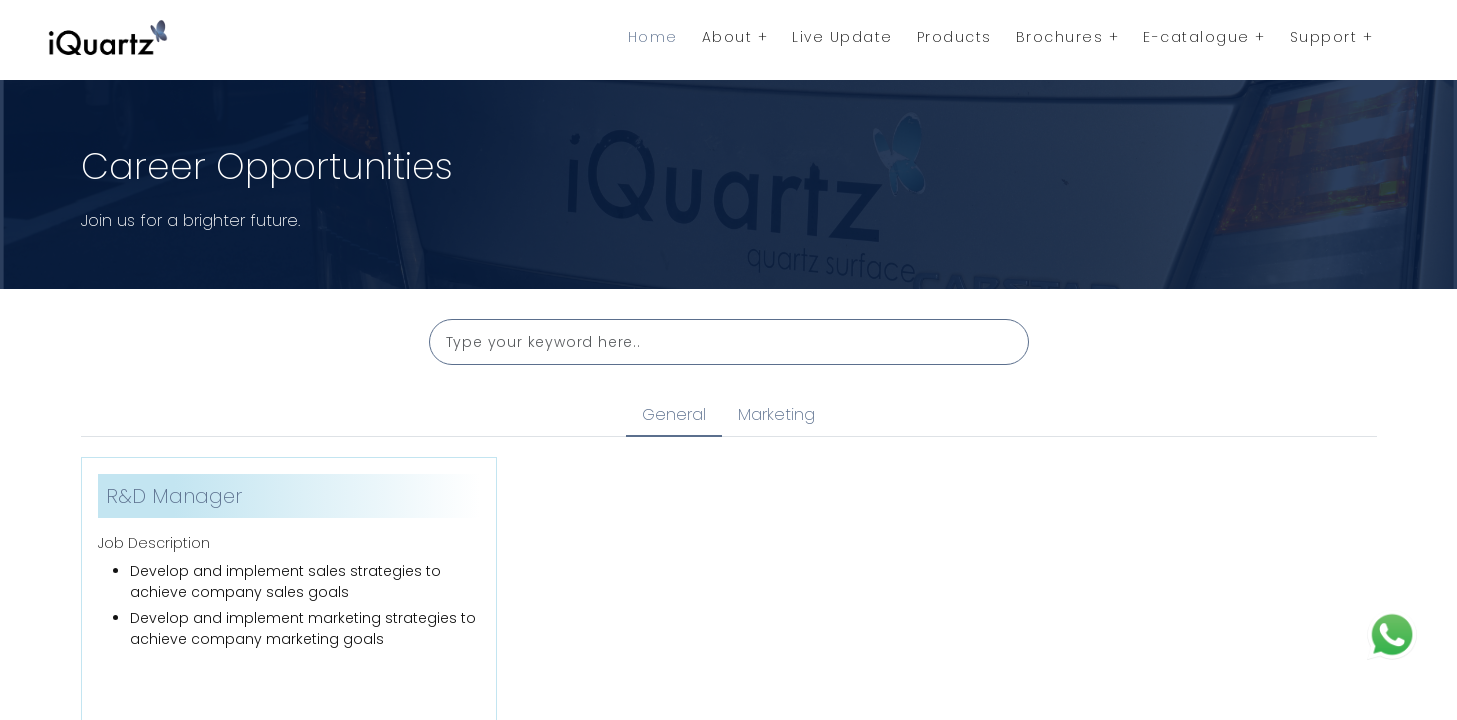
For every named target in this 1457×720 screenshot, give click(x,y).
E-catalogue (1204, 37)
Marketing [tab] (776, 414)
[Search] (729, 342)
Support (1332, 37)
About (735, 37)
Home (653, 37)
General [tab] (674, 414)
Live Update (842, 37)
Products (954, 37)
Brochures (1068, 37)
